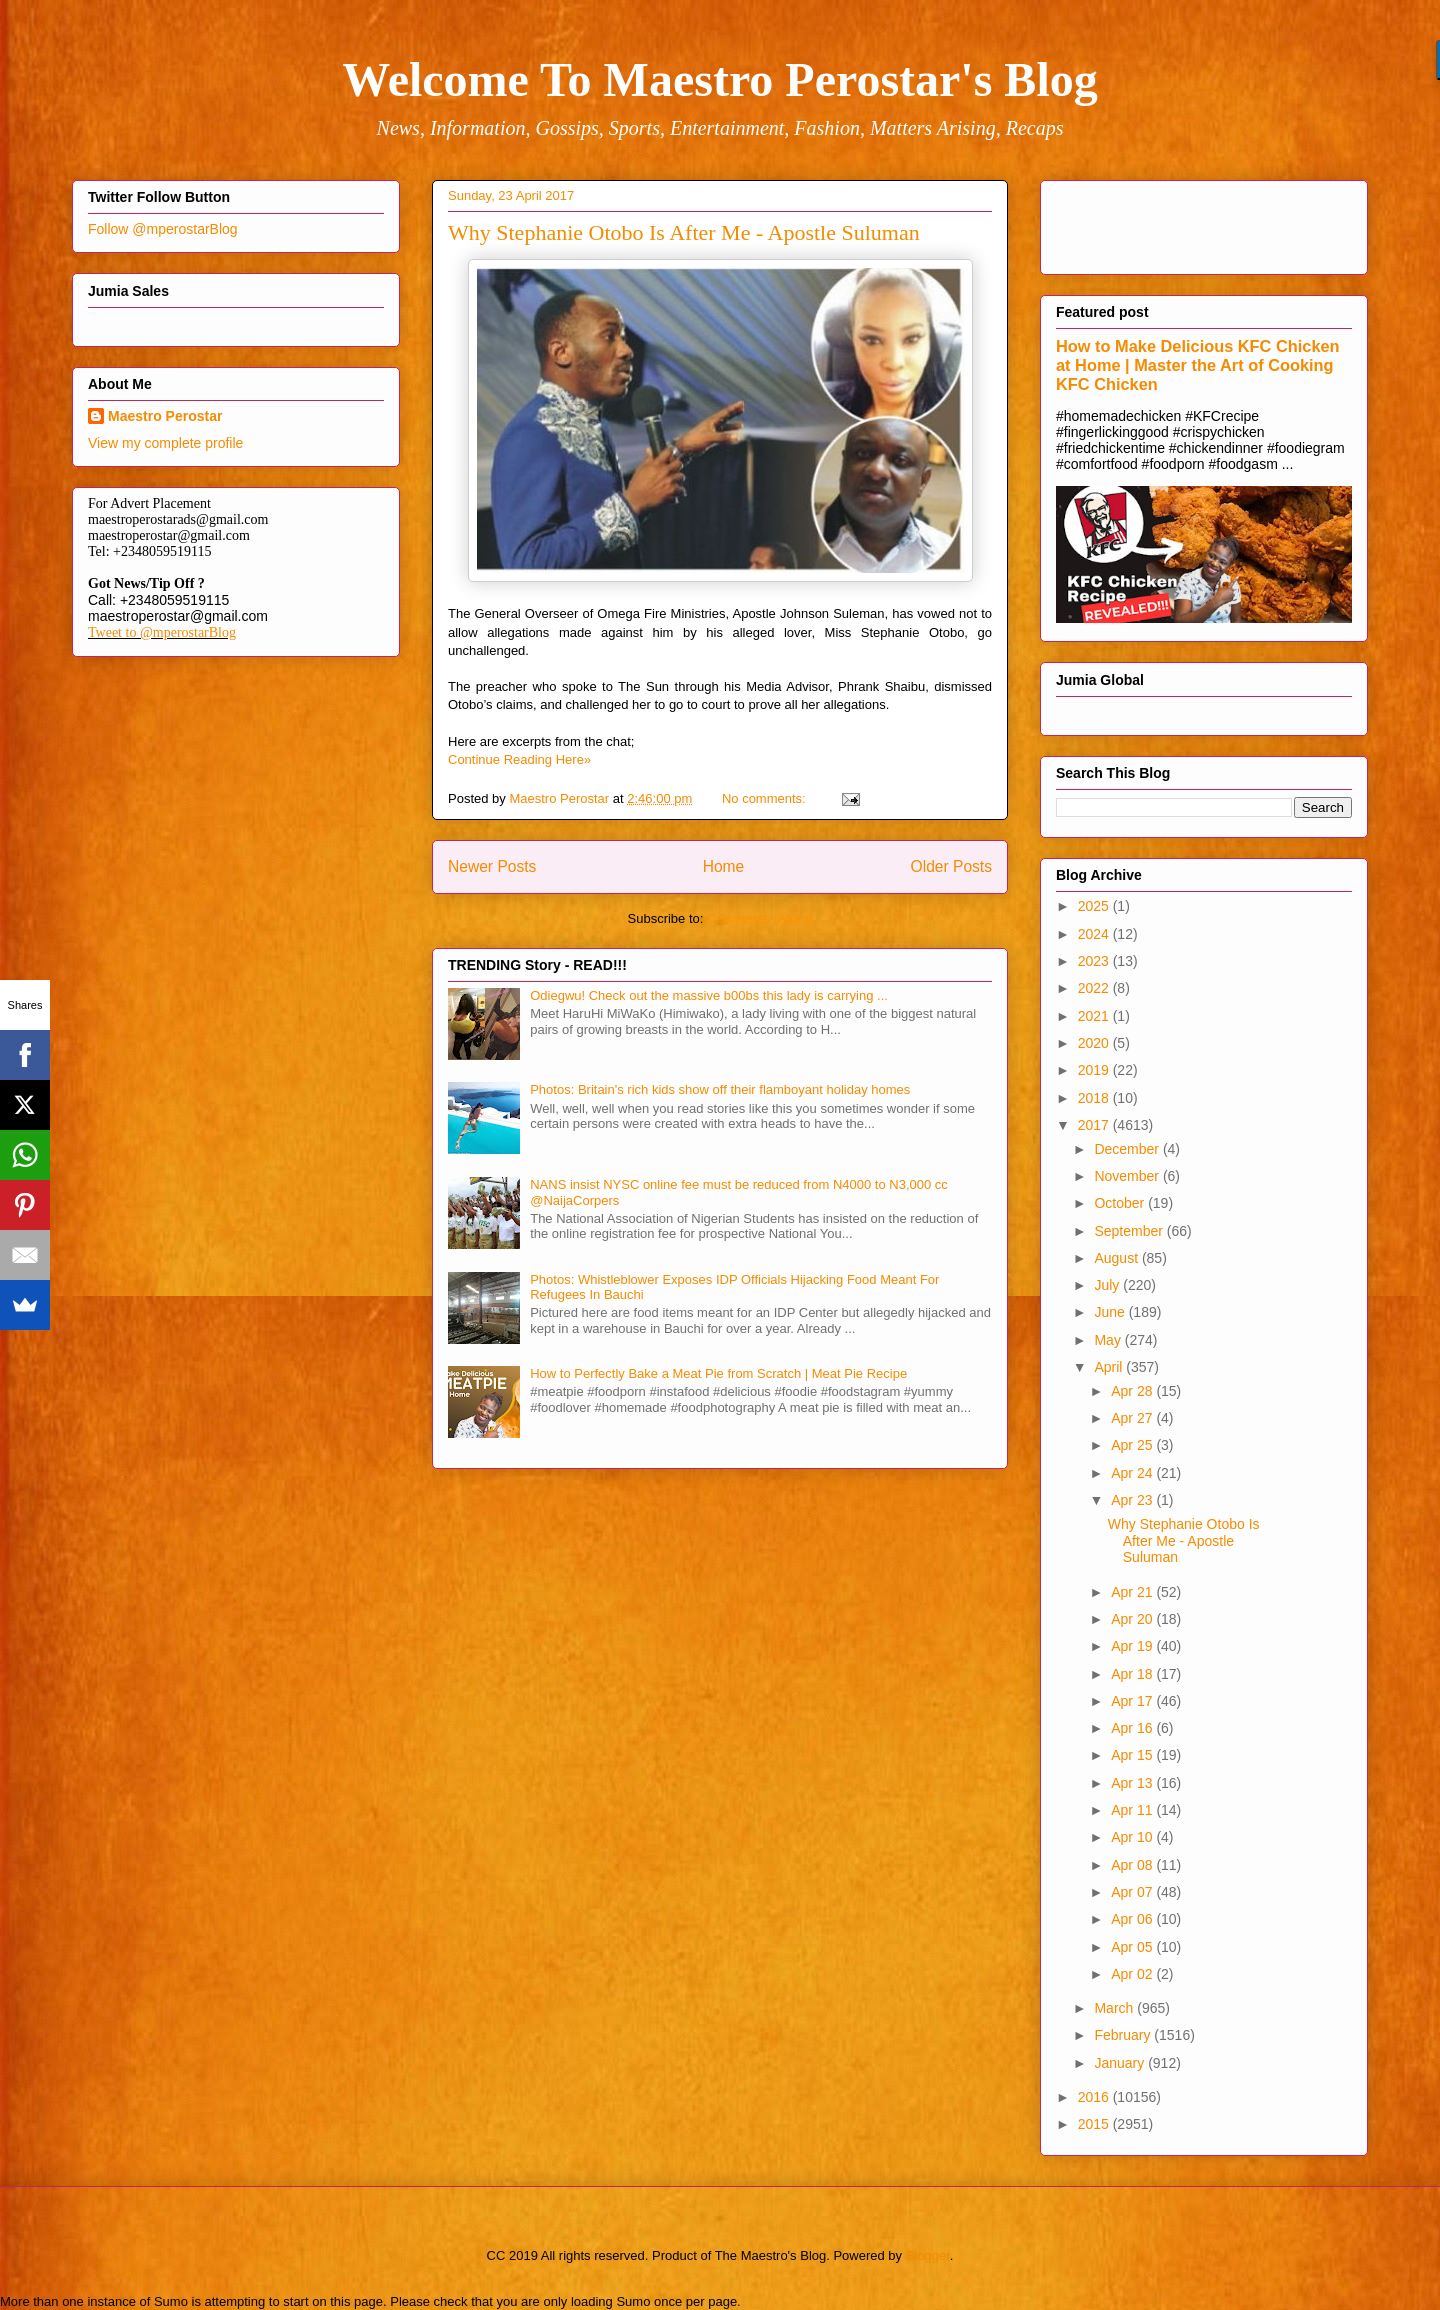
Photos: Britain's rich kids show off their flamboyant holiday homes (720, 1089)
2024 (1095, 934)
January (1121, 2063)
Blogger (928, 2255)
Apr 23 (1133, 1500)
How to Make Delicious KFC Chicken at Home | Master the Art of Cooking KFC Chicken (1198, 365)
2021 (1095, 1016)
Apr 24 (1133, 1473)
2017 (1095, 1125)
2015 (1095, 2124)
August (1117, 1258)
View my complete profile (165, 443)
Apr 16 (1133, 1728)
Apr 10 (1133, 1837)
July (1108, 1285)
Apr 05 (1133, 1947)
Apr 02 (1133, 1974)
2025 (1095, 906)
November (1128, 1176)
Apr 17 (1133, 1701)
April (1110, 1367)
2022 (1095, 988)
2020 (1095, 1043)
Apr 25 (1133, 1445)
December (1128, 1149)
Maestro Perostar (165, 416)
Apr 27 (1133, 1418)
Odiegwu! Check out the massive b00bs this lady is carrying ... (709, 995)
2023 (1095, 961)
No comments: (765, 798)
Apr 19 (1133, 1646)
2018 (1095, 1098)
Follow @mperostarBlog (163, 229)
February (1124, 2035)
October (1121, 1203)
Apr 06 (1133, 1919)
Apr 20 (1133, 1619)
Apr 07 (1133, 1892)
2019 (1095, 1070)
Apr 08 (1133, 1865)
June (1111, 1312)
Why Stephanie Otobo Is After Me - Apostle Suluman (684, 232)
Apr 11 (1133, 1810)
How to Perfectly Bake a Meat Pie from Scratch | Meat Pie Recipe (718, 1373)
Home (724, 866)
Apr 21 (1133, 1592)
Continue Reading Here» (519, 759)
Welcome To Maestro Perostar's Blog (719, 79)
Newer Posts (492, 866)
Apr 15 (1133, 1755)
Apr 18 (1133, 1674)
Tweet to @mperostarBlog (162, 632)
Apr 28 (1133, 1391)
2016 (1095, 2097)
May (1109, 1340)
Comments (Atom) (759, 918)
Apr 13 (1133, 1783)
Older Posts (951, 866)
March (1115, 2008)
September (1130, 1231)
